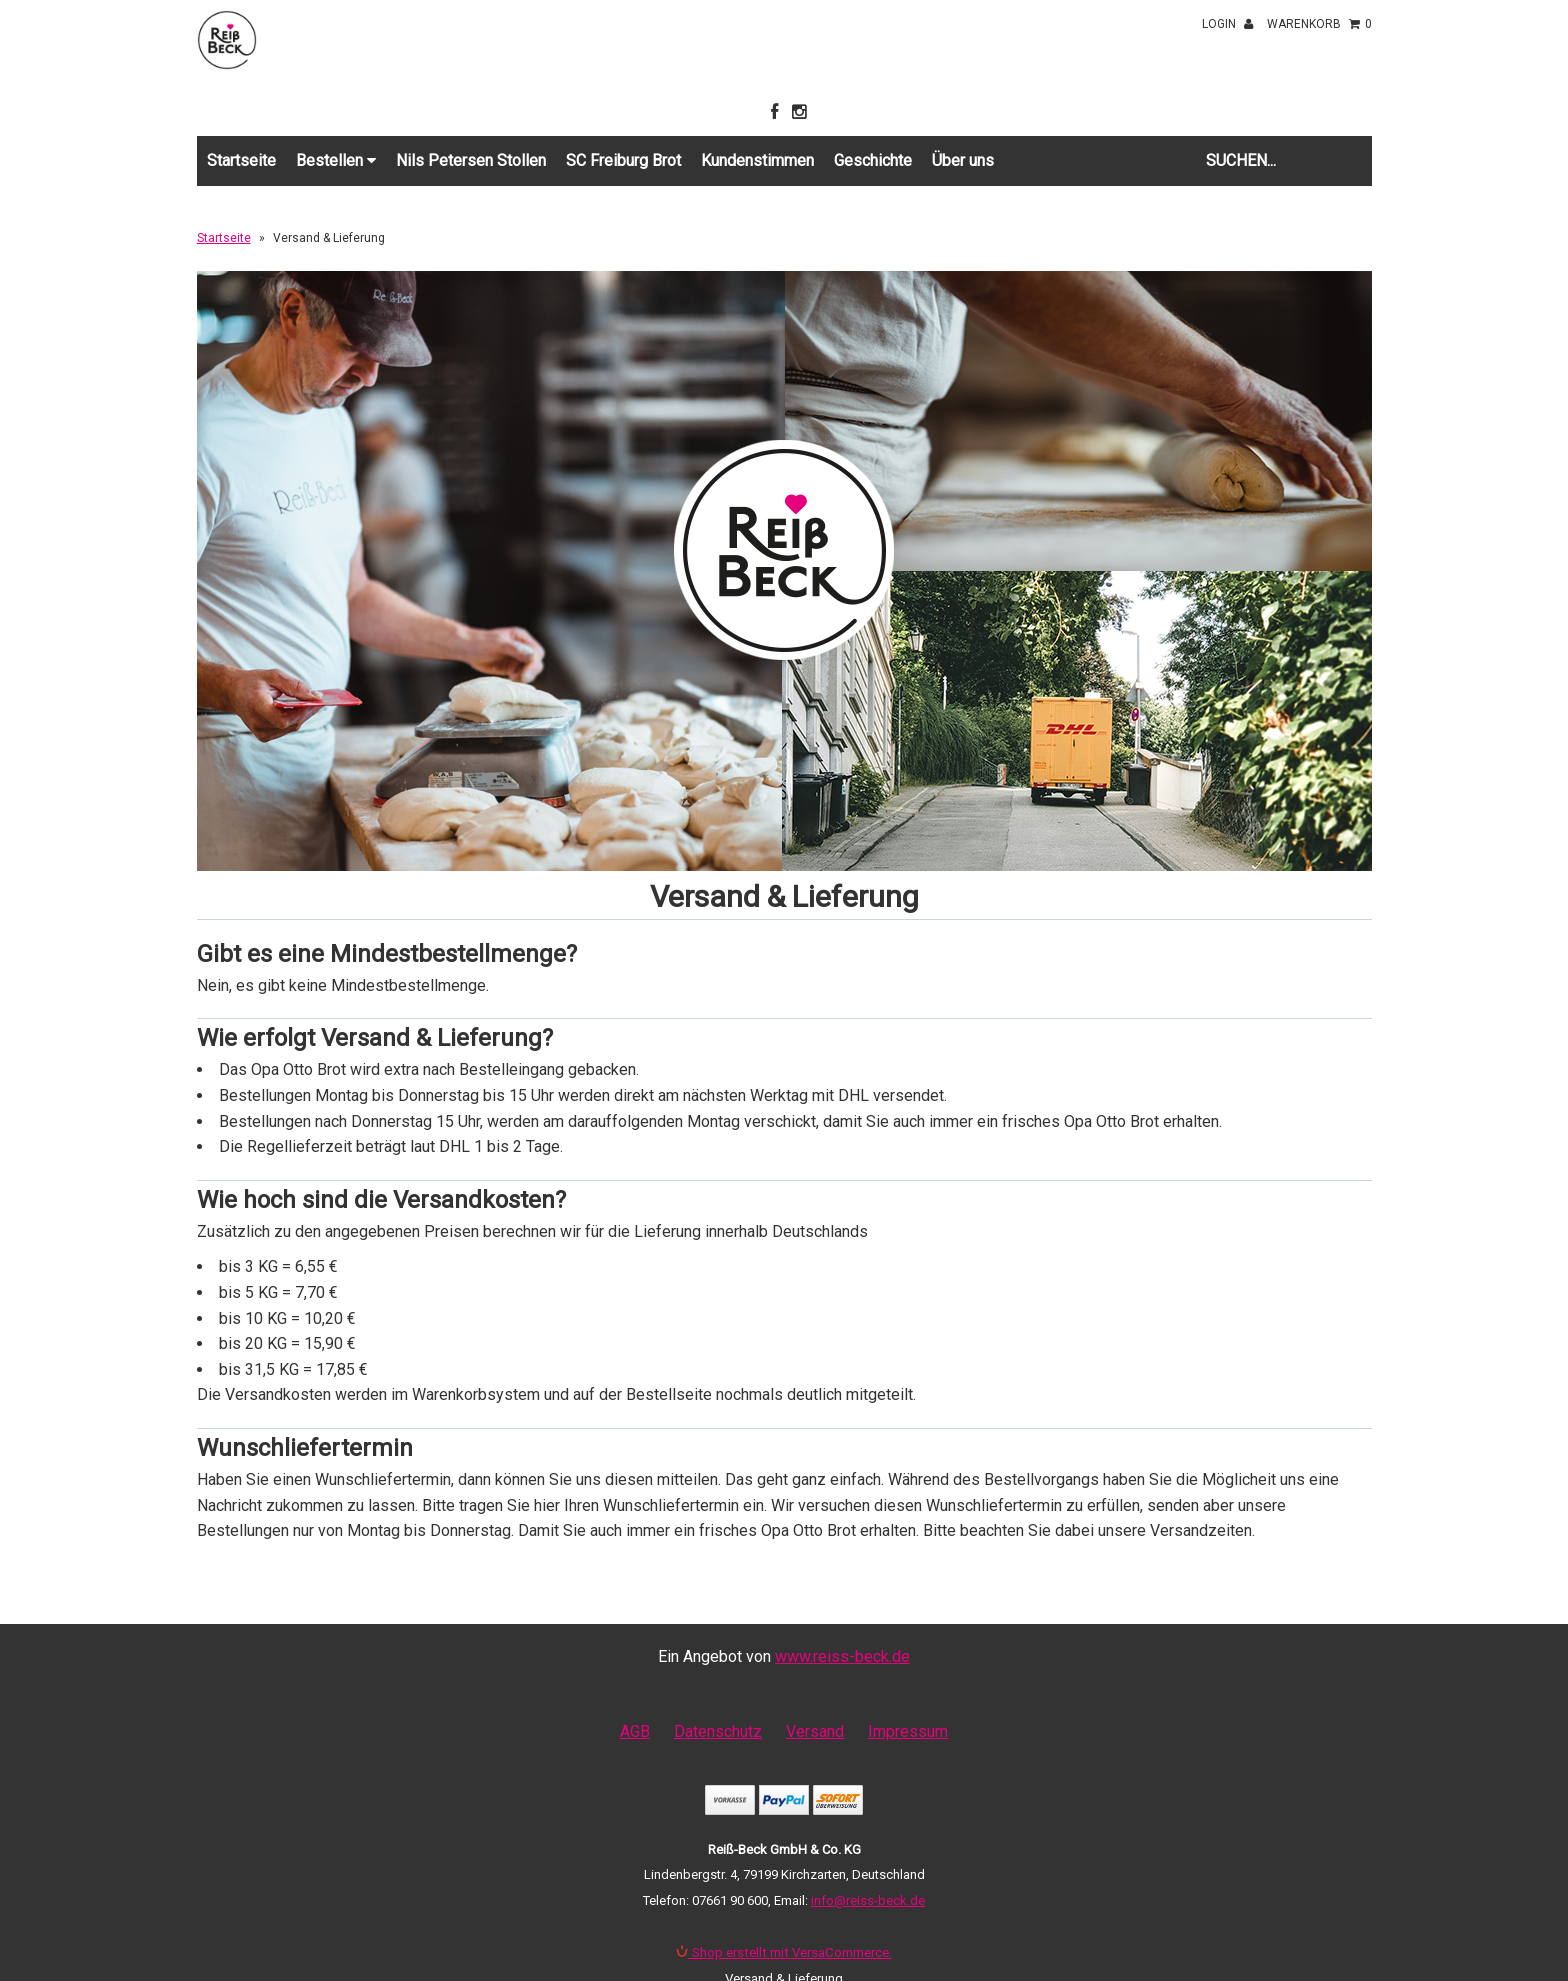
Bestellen (336, 160)
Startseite (241, 160)
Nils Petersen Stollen (471, 160)
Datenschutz (718, 1731)
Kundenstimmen (757, 160)
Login (1227, 24)
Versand (815, 1731)
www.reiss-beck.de (842, 1656)
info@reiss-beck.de (868, 1900)
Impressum (908, 1731)
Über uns (963, 160)
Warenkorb (1319, 24)
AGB (635, 1731)
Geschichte (873, 160)
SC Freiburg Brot (623, 160)
